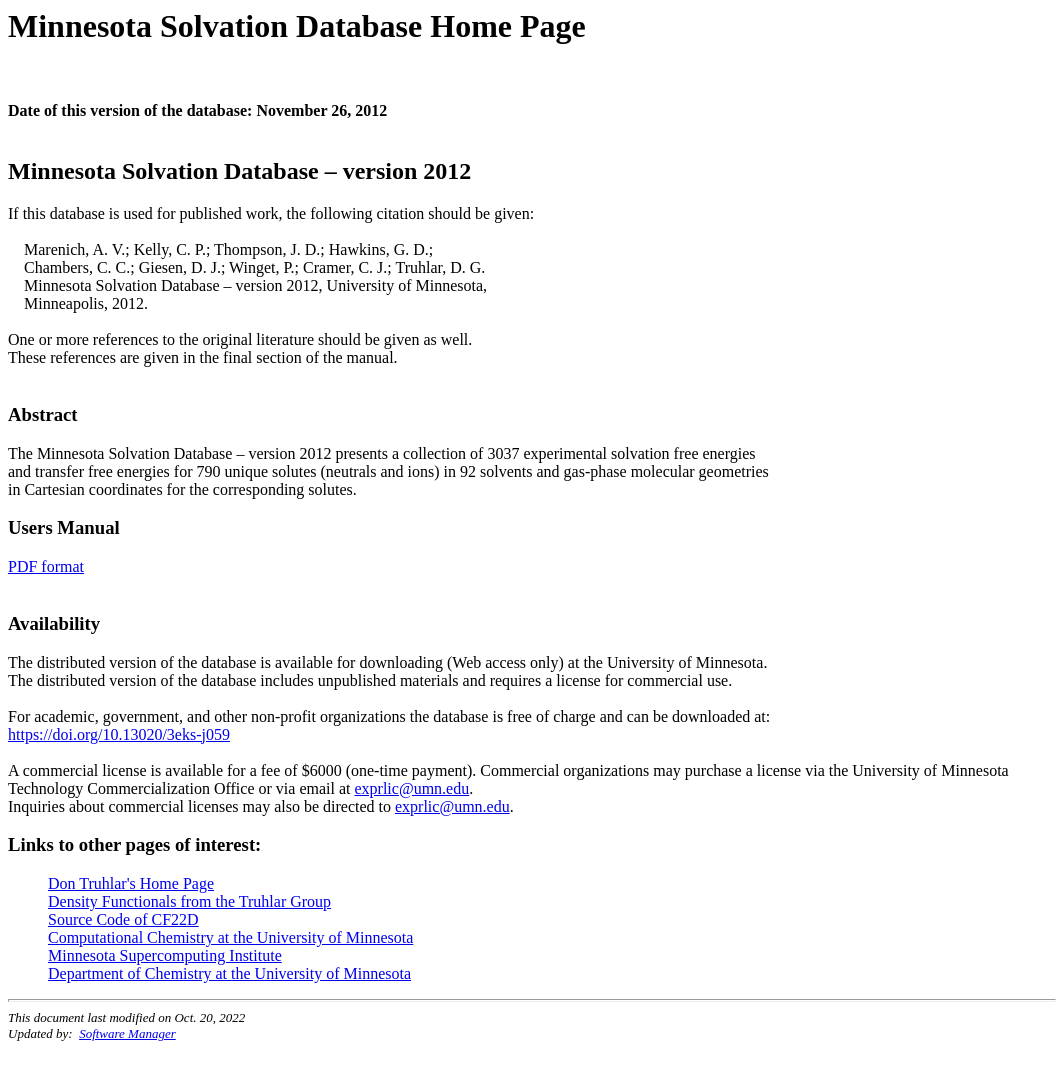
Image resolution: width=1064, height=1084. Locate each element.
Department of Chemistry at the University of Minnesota (229, 973)
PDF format (46, 566)
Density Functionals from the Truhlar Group (189, 901)
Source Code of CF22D (123, 919)
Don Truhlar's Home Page (131, 883)
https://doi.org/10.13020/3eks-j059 (119, 734)
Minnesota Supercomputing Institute (165, 955)
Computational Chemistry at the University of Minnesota (230, 937)
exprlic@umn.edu (411, 788)
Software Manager (127, 1033)
